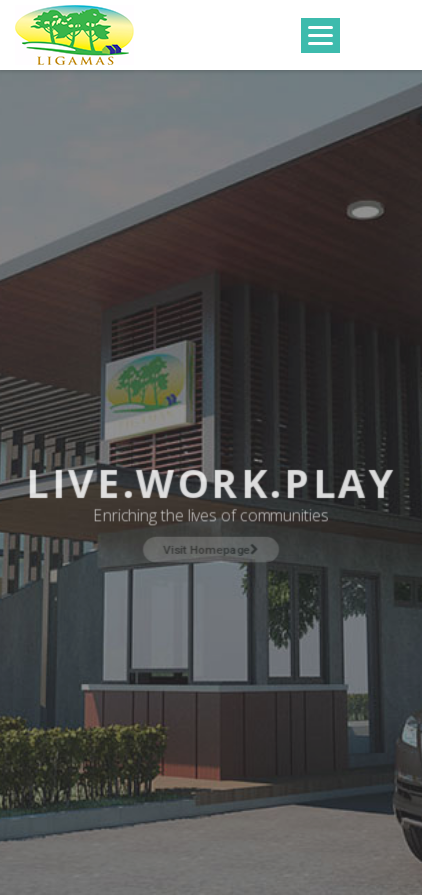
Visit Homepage (211, 547)
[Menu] (320, 35)
